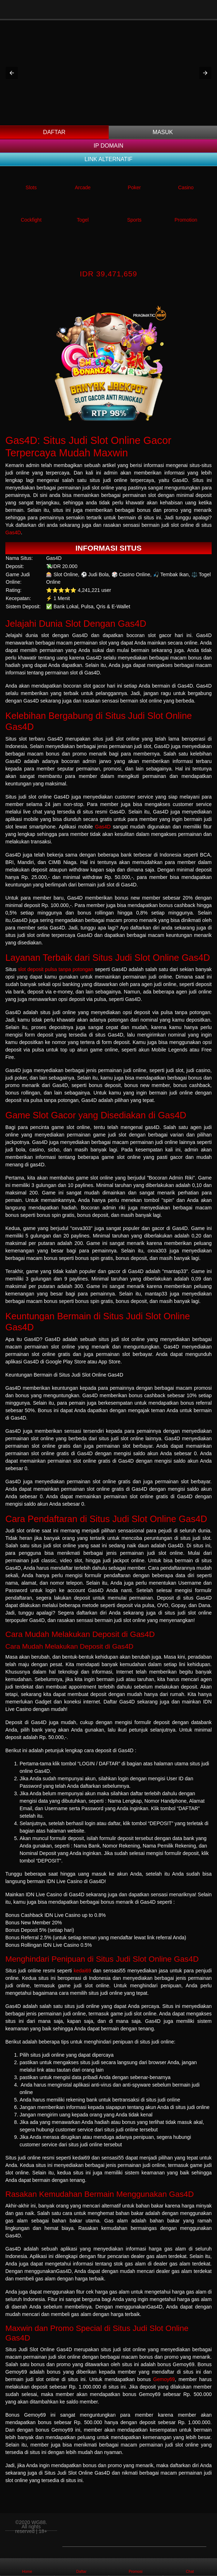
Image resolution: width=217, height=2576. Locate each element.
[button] (12, 73)
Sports (134, 220)
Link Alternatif (108, 159)
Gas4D (13, 532)
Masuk (163, 132)
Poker (134, 187)
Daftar (54, 132)
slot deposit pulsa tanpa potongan (56, 969)
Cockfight (31, 220)
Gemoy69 (164, 2379)
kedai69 (82, 1970)
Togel (82, 220)
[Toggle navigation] (206, 9)
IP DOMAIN (108, 146)
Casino (186, 187)
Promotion (186, 220)
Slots (31, 187)
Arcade (83, 187)
